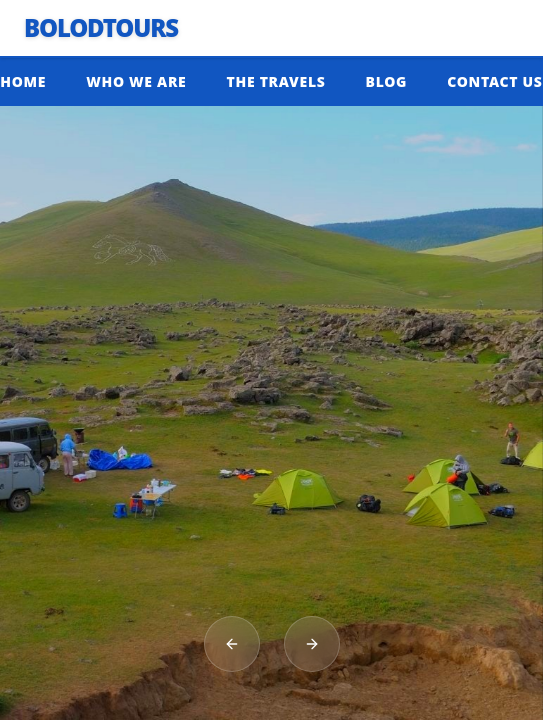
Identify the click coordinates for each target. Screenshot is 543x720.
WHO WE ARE (136, 81)
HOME (23, 81)
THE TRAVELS (276, 81)
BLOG (387, 81)
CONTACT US (495, 81)
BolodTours (101, 28)
